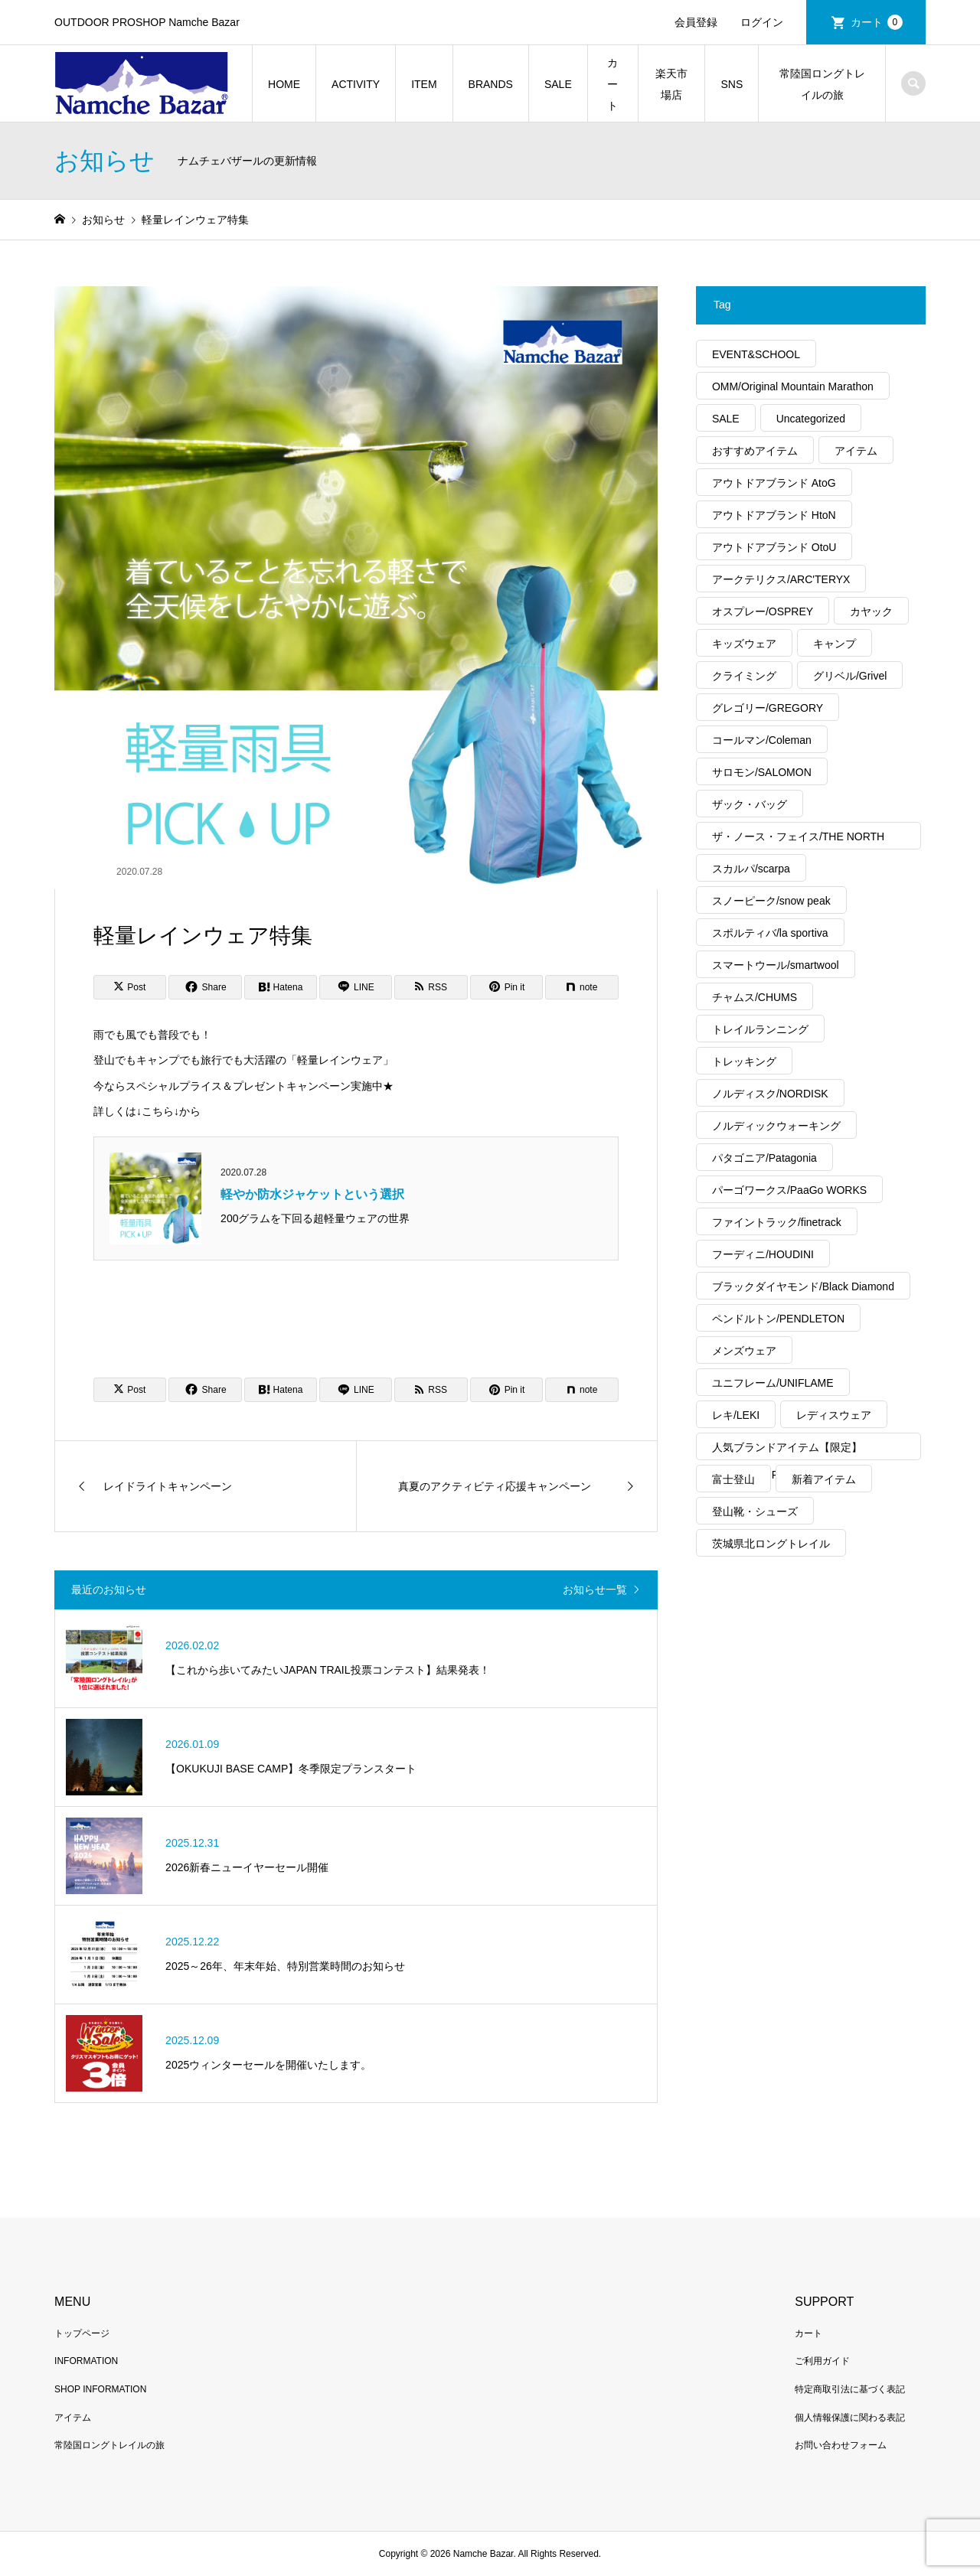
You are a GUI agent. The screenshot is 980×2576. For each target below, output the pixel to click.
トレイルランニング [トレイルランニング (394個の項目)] (760, 1029)
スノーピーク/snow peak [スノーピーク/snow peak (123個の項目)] (771, 901)
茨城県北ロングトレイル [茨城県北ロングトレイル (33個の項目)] (771, 1543)
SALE (558, 84)
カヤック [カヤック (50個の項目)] (871, 611)
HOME (284, 84)
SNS (731, 84)
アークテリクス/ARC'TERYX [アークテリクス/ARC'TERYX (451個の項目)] (781, 579)
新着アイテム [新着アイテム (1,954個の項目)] (824, 1479)
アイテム (72, 2417)
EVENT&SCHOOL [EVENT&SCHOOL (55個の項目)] (756, 354)
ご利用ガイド (822, 2361)
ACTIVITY (356, 84)
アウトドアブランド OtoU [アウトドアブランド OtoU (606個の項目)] (774, 547)
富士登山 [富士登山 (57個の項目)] (733, 1479)
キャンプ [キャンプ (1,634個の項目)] (834, 643)
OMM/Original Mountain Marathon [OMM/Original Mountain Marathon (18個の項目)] (793, 386)
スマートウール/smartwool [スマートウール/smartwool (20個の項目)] (775, 965)
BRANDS (491, 84)
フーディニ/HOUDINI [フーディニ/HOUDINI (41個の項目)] (763, 1254)
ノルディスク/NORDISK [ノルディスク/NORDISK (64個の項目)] (770, 1093)
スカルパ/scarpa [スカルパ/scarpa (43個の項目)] (751, 868)
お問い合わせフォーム (841, 2445)
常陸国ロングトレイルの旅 (822, 84)
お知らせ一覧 (595, 1589)
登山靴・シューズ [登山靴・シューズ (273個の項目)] (755, 1511)
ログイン (761, 22)
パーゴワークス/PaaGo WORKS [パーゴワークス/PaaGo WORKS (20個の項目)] (789, 1190)
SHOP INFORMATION (100, 2389)
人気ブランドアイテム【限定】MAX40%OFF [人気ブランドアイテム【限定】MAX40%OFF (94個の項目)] (787, 1450)
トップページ (81, 2333)
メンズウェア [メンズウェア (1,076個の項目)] (744, 1351)
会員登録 (696, 22)
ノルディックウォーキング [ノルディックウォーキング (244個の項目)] (776, 1126)
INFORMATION (86, 2361)
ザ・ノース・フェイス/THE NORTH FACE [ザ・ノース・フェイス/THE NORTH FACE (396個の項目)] (798, 839)
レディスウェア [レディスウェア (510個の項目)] (833, 1415)
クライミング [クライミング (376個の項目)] (744, 676)
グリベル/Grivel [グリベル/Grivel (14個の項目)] (850, 676)
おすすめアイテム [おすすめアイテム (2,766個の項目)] (755, 451)
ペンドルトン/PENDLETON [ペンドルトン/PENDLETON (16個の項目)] (778, 1318)
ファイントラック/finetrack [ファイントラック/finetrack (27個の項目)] (776, 1222)
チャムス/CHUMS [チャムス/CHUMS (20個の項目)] (754, 997)
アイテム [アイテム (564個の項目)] (856, 451)
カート (877, 22)
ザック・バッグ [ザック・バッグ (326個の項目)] (749, 804)
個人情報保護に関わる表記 (850, 2417)
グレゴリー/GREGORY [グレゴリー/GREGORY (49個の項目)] (767, 708)
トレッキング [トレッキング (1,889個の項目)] (744, 1061)
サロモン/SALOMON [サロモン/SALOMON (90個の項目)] (762, 772)
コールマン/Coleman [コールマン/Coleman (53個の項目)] (762, 740)
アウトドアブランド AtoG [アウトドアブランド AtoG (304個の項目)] (774, 483)
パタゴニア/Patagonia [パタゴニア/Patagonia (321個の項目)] (764, 1158)
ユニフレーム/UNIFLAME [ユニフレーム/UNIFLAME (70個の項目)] (773, 1383)
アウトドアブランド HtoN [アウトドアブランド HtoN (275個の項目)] (774, 515)
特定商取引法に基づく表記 (850, 2389)
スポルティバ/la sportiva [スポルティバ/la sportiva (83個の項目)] (770, 933)
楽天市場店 (671, 84)
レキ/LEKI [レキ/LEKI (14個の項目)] (736, 1415)
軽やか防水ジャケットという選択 (312, 1194)
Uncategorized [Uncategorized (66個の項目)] (810, 418)
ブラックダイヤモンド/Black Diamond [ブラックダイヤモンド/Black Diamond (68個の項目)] (803, 1286)
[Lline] (355, 987)
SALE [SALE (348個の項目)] (726, 418)
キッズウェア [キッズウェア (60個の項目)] (744, 643)
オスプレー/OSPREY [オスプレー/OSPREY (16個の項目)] (762, 611)
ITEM (423, 84)
